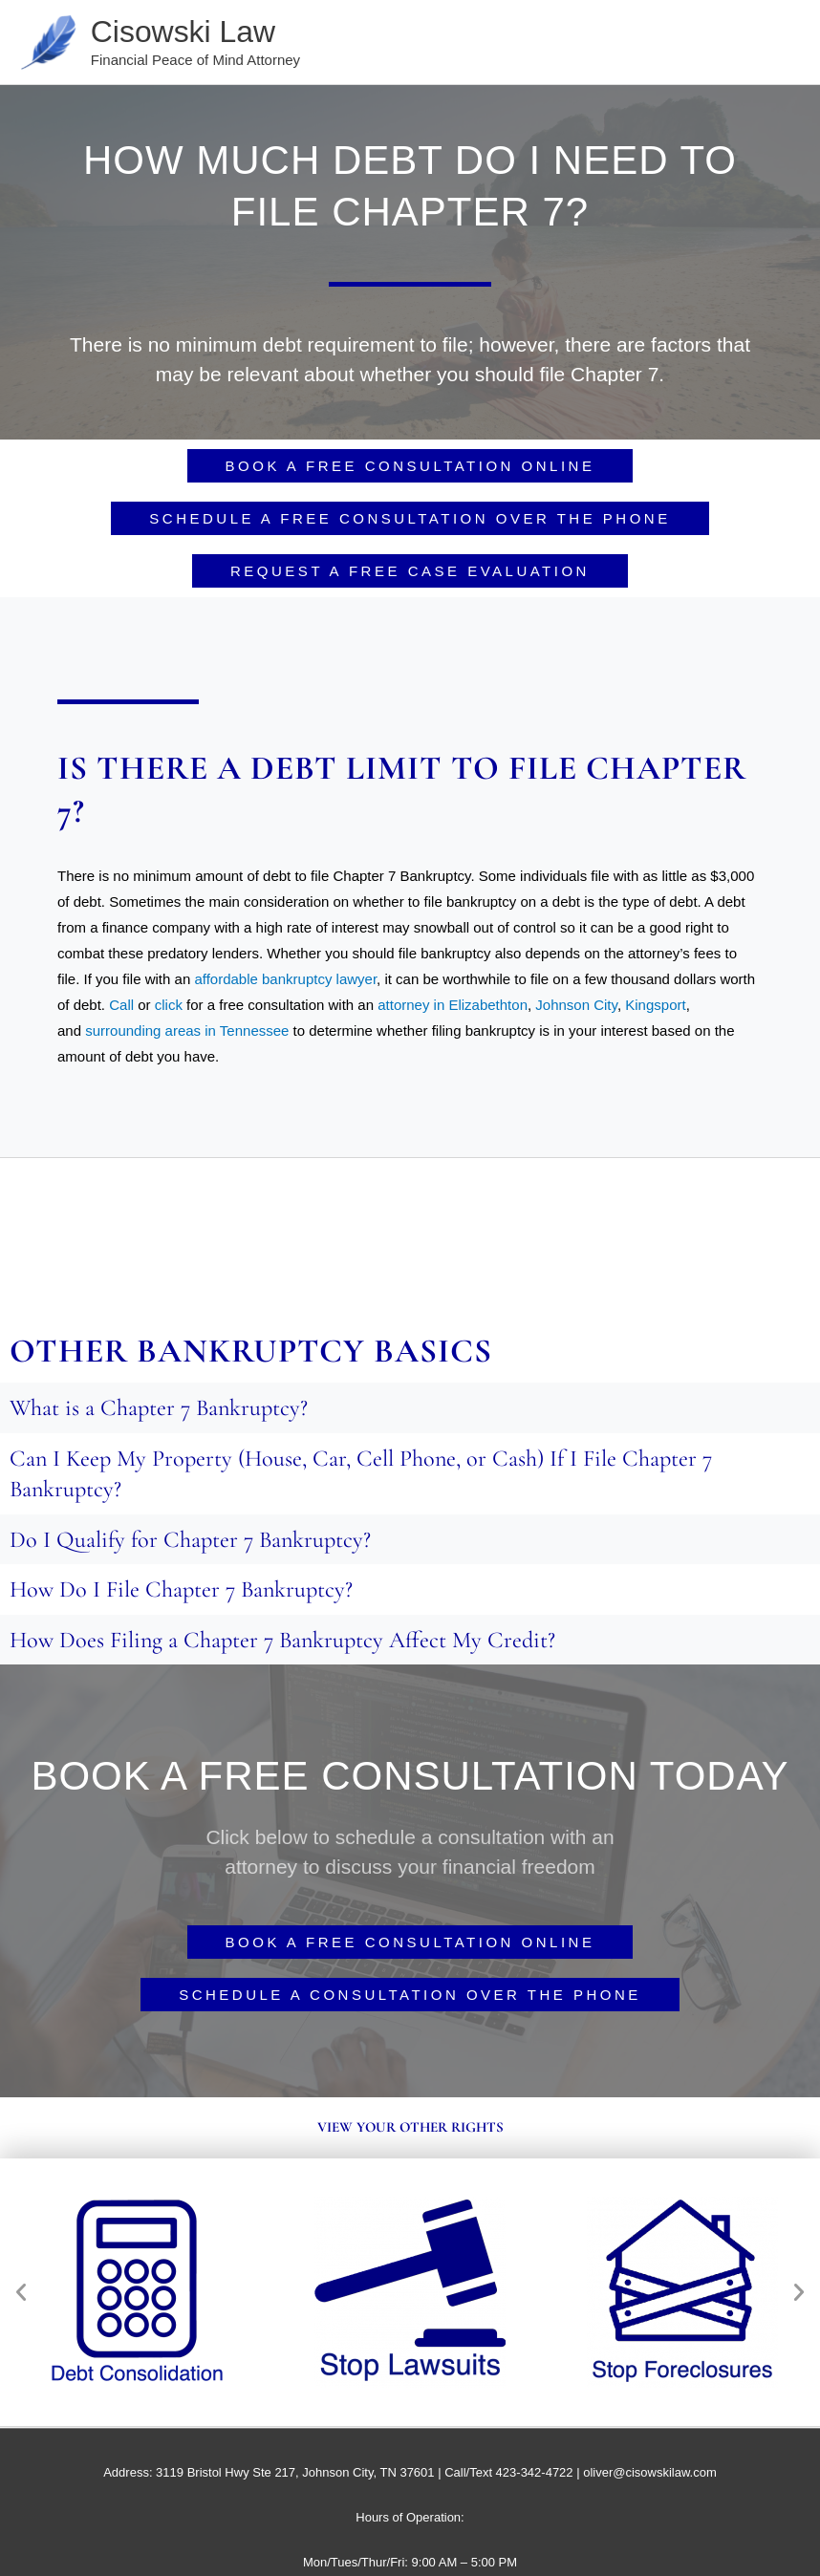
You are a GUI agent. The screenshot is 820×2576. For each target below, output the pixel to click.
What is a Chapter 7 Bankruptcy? (161, 1410)
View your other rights (410, 2129)
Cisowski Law (193, 32)
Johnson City (576, 1007)
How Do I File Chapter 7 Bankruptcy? (185, 1592)
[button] (21, 2294)
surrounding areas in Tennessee (187, 1033)
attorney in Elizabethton (453, 1007)
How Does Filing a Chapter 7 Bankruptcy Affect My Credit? (288, 1642)
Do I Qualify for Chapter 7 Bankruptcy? (194, 1542)
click (169, 1007)
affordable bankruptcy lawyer (285, 982)
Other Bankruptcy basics (251, 1354)
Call (121, 1007)
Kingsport (655, 1007)
